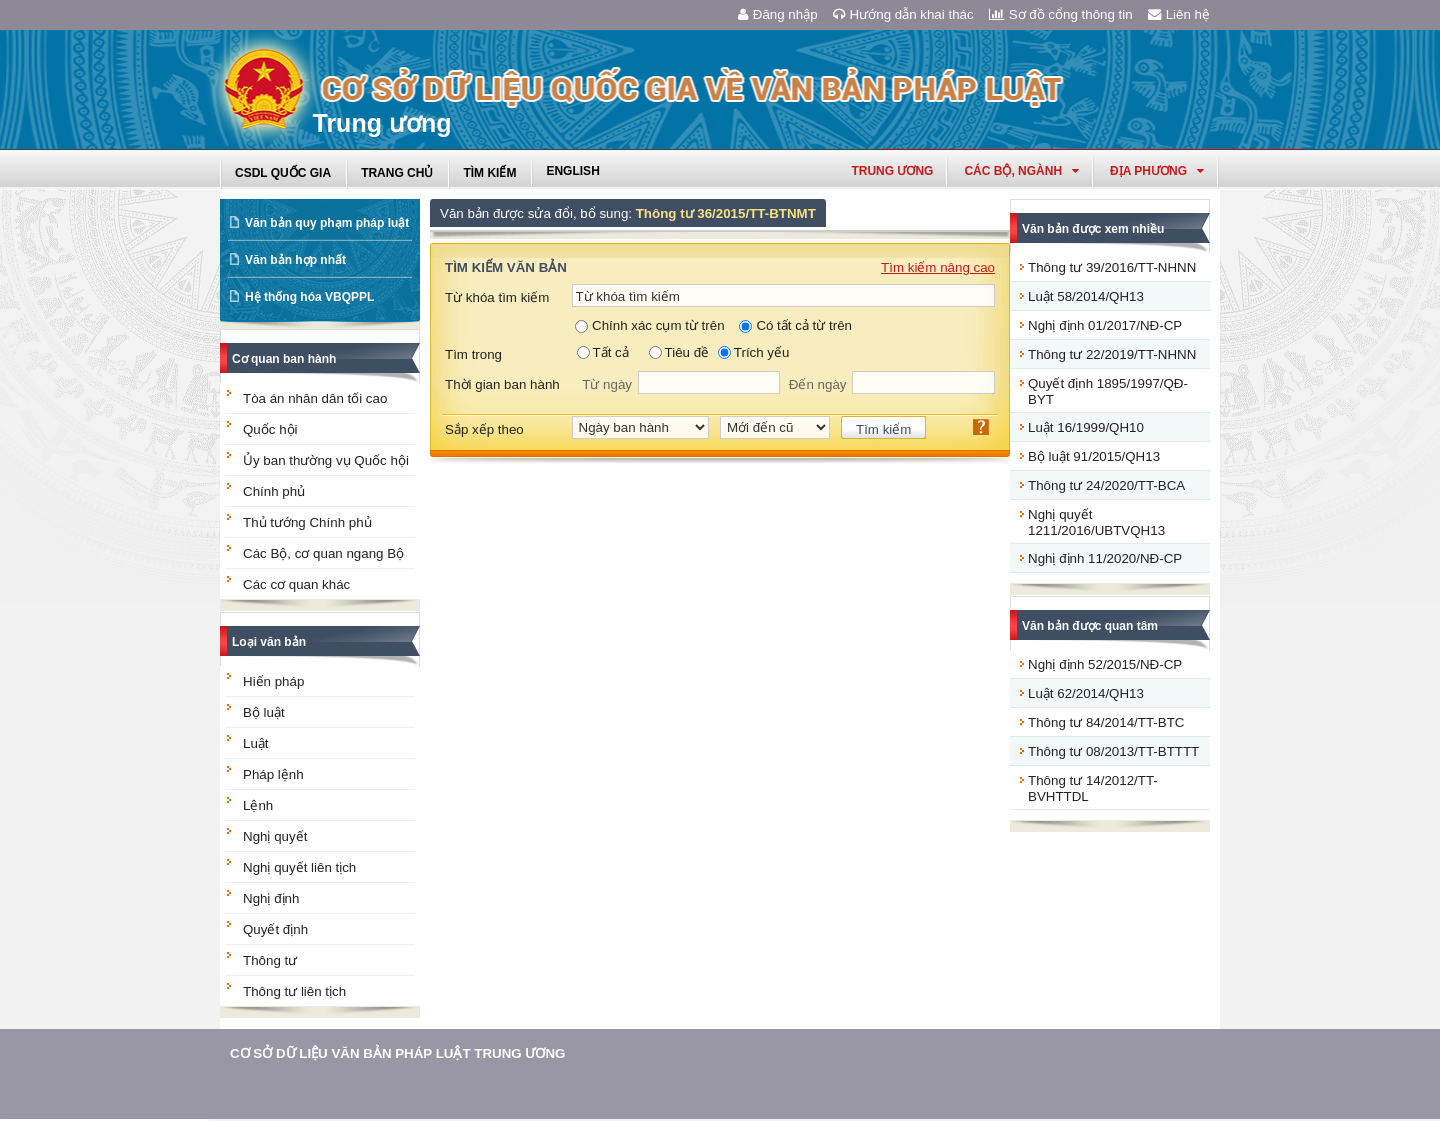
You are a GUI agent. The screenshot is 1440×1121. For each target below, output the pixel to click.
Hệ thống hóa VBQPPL (309, 297)
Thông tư (270, 960)
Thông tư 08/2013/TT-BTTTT (1113, 751)
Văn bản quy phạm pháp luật (327, 223)
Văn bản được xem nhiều (1093, 229)
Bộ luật (264, 712)
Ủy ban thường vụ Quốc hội (326, 460)
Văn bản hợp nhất (295, 260)
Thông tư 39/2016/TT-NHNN (1112, 267)
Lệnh (258, 805)
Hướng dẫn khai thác (903, 14)
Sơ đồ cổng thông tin (1061, 14)
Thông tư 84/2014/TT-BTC (1106, 722)
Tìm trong (473, 354)
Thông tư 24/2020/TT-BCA (1106, 485)
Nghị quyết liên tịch (299, 867)
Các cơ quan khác (296, 584)
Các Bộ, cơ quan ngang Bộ (323, 553)
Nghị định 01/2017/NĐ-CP (1105, 325)
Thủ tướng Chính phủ (307, 522)
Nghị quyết (275, 836)
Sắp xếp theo (484, 429)
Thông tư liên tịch (294, 991)
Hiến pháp (273, 681)
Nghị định (271, 898)
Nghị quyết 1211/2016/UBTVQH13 (1096, 522)
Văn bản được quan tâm (1090, 626)
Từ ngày (607, 384)
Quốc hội (270, 429)
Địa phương (1157, 171)
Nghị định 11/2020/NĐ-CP (1105, 558)
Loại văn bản (269, 642)
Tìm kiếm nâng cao (938, 267)
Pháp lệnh (273, 774)
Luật (256, 743)
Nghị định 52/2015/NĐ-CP (1105, 664)
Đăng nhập (778, 14)
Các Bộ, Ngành (1021, 171)
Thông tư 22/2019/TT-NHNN (1112, 354)
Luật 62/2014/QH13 (1086, 693)
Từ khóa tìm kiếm (497, 297)
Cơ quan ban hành (284, 359)
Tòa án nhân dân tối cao (315, 398)
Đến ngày (818, 384)
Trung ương (892, 171)
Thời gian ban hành (502, 384)
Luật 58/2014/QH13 (1086, 296)
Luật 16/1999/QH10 (1086, 427)
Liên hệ (1179, 14)
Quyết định (275, 929)
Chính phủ (274, 491)
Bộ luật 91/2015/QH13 (1094, 456)
